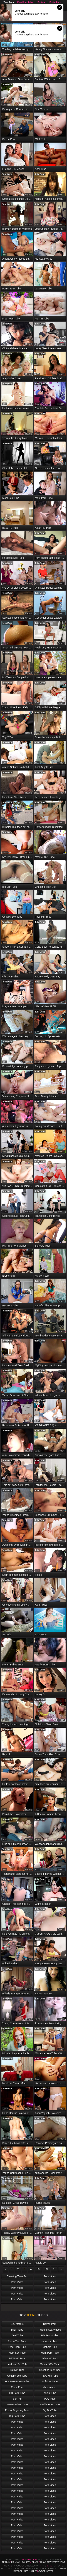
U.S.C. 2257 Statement (52, 2562)
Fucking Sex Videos (50, 2329)
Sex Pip (17, 2398)
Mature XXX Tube (50, 2364)
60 (46, 2269)
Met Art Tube (50, 2347)
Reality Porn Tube (50, 2404)
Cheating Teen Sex (17, 2276)
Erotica (41, 2)
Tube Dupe (7, 55)
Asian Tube (50, 2393)
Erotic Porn (55, 2)
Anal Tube (17, 2335)
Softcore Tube (50, 2381)
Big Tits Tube (50, 2410)
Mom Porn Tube (50, 2352)
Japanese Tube (49, 2341)
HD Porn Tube (17, 2393)
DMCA (34, 2562)
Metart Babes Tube (17, 2404)
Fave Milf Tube (50, 2375)
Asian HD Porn (49, 2358)
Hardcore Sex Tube (17, 2364)
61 (54, 2269)
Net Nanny (30, 2571)
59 (38, 2269)
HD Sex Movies (49, 2335)
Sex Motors (17, 2324)
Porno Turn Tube (17, 2341)
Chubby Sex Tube (17, 2375)
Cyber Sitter (46, 2571)
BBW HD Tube (17, 2358)
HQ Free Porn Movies (17, 2381)
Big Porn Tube (17, 2416)
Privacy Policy (20, 2562)
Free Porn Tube (25, 2)
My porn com (50, 2387)
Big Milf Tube (17, 2370)
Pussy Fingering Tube (17, 2410)
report (28, 45)
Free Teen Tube (17, 2347)
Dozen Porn (49, 2324)
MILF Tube (17, 2329)
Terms (5, 2562)
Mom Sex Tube (17, 2352)
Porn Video (50, 2276)
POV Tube (50, 2398)
